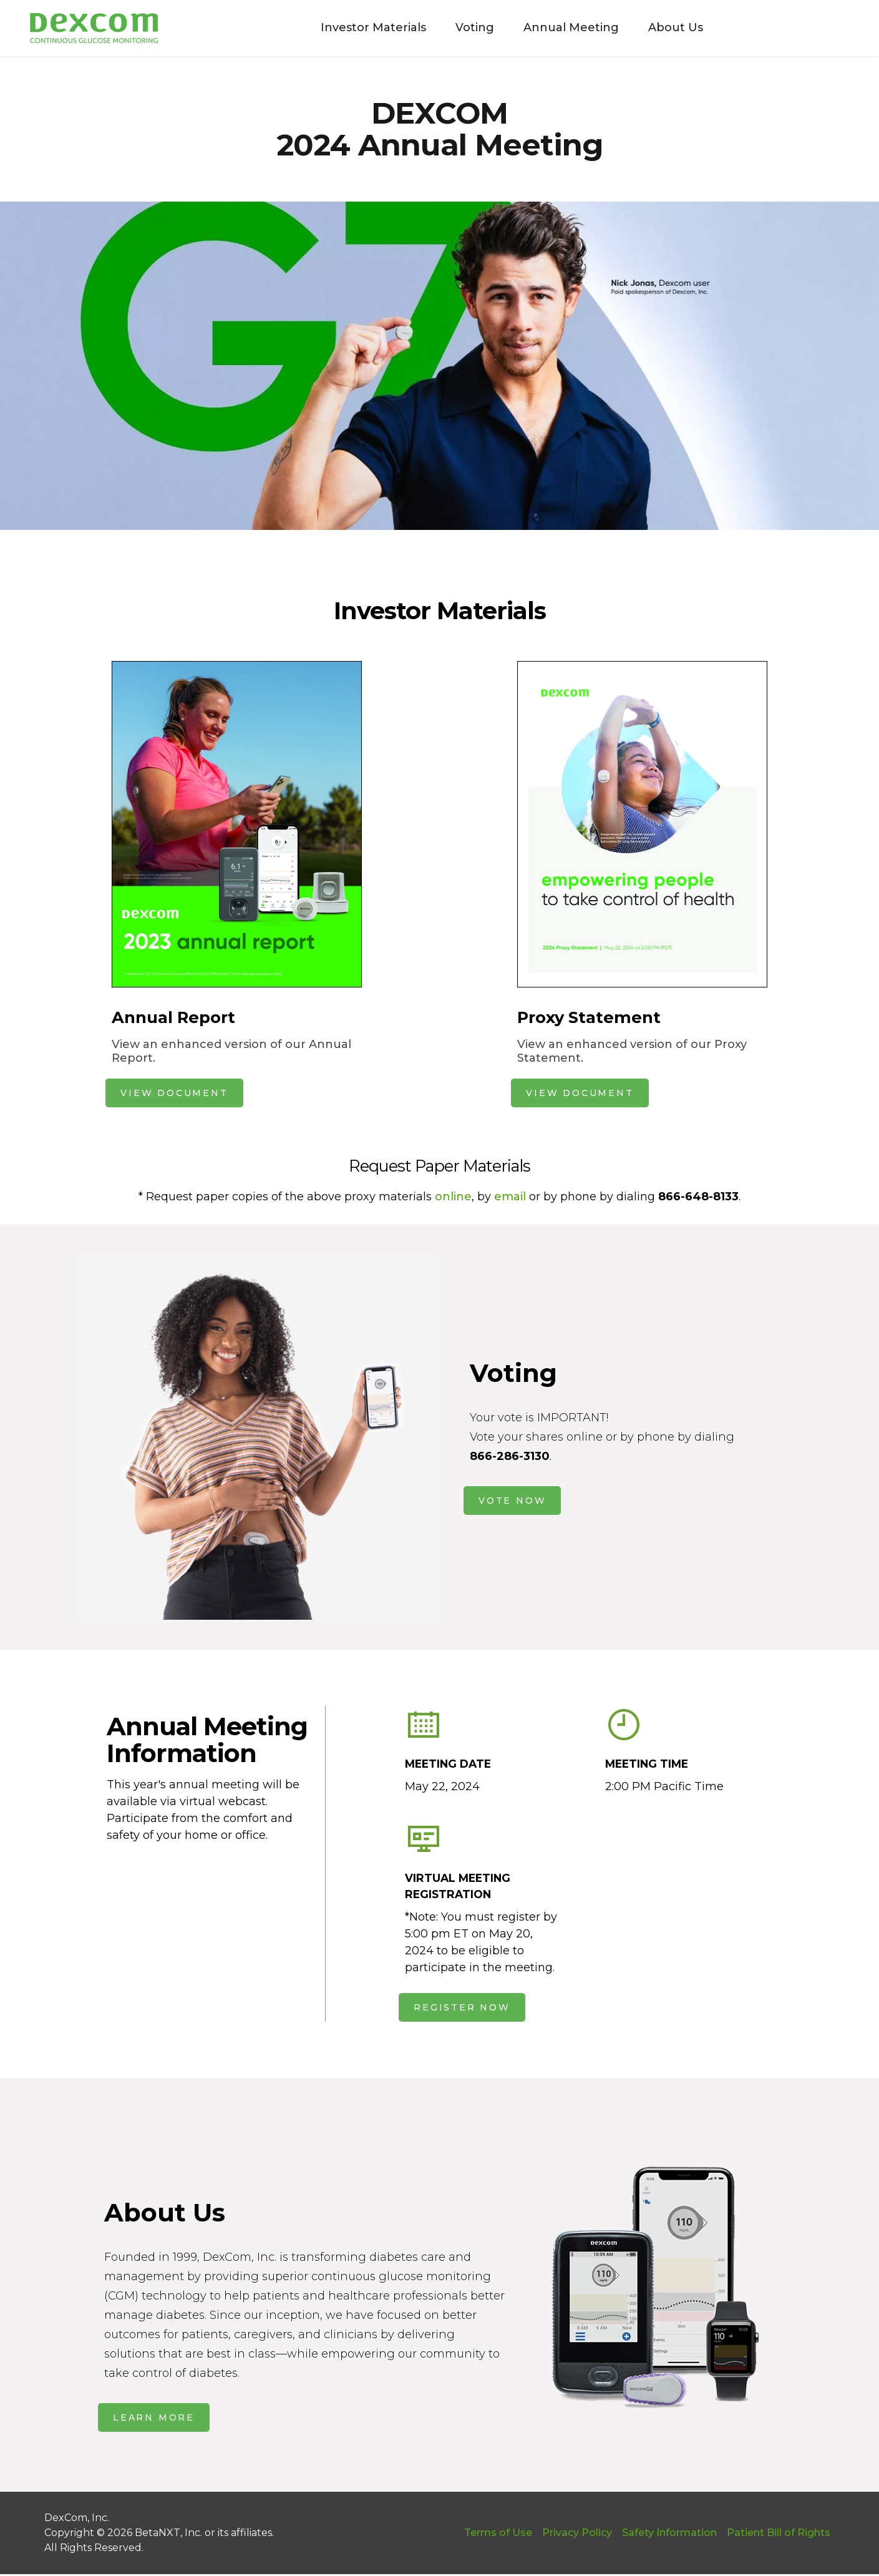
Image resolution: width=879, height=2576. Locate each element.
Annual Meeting (566, 27)
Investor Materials (369, 27)
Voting (470, 27)
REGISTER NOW (462, 2009)
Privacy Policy (577, 2534)
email (510, 1196)
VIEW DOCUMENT (174, 1093)
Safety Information (669, 2534)
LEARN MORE (154, 2419)
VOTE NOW (512, 1500)
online (453, 1196)
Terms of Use (498, 2534)
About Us (670, 27)
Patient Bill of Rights (778, 2534)
